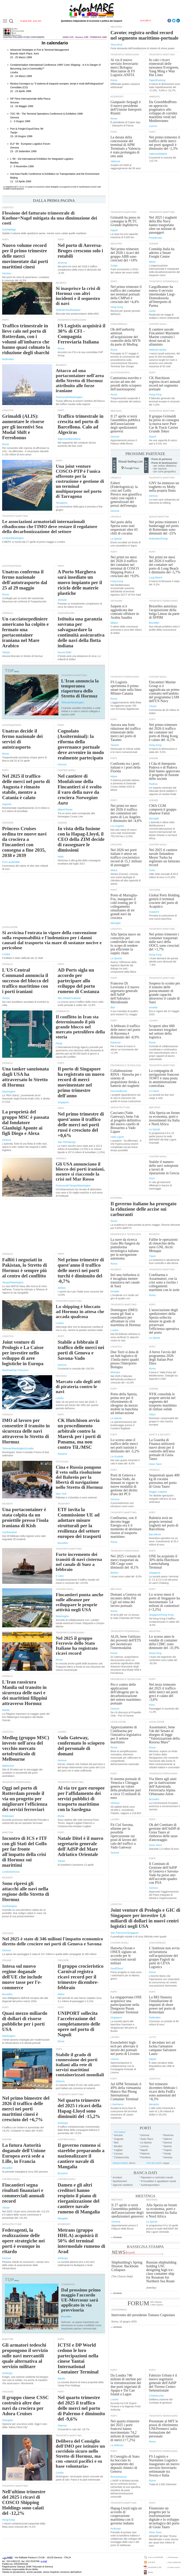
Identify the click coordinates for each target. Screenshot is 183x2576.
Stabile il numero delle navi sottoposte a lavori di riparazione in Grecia (164, 1167)
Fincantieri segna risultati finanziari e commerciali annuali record (23, 2193)
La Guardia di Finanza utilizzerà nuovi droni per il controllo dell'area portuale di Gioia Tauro (162, 1449)
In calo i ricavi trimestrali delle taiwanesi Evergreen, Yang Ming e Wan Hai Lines (164, 67)
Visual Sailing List (130, 461)
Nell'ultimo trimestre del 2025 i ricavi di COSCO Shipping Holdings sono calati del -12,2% (23, 2502)
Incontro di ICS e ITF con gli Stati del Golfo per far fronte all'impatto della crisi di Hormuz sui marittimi (24, 1852)
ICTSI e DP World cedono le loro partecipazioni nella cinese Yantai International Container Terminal (78, 2358)
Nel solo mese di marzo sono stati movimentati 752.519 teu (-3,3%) (123, 833)
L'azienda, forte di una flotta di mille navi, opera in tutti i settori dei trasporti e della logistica (24, 1147)
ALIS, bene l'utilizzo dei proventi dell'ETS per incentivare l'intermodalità (125, 1642)
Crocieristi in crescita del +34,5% (76, 1368)
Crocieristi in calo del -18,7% (73, 2429)
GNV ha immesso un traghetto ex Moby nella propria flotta (164, 486)
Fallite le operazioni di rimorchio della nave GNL (163, 1245)
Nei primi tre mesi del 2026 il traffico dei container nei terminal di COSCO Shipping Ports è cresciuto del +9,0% (124, 566)
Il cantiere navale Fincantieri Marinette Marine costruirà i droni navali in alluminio (164, 336)
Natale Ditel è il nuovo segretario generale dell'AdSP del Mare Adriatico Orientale (80, 1846)
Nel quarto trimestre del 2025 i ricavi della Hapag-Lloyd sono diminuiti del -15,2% (79, 2108)
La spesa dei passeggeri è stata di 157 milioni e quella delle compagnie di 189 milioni (49, 1954)
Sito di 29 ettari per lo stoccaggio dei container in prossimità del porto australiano (22, 1772)
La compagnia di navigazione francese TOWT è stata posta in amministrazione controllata (164, 1078)
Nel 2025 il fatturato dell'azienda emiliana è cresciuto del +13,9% (123, 1379)
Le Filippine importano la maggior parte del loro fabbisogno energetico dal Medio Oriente (26, 1717)
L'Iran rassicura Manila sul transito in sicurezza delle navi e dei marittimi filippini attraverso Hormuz (24, 1692)
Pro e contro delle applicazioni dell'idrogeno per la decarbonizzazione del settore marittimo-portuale (126, 1693)
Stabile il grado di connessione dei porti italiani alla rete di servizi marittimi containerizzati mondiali (80, 2064)
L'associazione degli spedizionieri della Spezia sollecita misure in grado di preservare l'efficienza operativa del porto (164, 1321)
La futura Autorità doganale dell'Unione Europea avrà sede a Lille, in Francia (24, 2153)
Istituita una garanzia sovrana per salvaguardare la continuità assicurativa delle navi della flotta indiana (81, 632)
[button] (178, 20)
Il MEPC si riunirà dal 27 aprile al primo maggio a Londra (33, 541)
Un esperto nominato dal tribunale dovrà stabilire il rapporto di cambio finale (163, 791)
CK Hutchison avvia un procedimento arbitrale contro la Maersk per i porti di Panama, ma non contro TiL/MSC (79, 1434)
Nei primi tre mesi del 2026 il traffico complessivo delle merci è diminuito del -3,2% (79, 269)
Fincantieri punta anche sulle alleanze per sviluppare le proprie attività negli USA (79, 1602)
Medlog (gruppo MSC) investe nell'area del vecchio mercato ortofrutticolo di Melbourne (25, 1748)
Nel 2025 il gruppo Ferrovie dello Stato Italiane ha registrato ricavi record (77, 1646)
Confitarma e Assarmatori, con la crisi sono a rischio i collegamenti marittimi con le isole (164, 1282)
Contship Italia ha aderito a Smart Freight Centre (161, 252)
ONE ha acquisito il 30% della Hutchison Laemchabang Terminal (164, 1561)
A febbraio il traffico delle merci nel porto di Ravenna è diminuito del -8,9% (125, 1031)
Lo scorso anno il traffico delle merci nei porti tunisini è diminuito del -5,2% (124, 1445)
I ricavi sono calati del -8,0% (126, 1576)
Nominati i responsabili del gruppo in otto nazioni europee (163, 1421)
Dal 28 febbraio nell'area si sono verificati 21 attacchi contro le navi (125, 1337)
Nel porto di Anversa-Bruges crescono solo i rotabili (80, 251)
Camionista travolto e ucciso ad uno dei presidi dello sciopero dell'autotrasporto (125, 383)
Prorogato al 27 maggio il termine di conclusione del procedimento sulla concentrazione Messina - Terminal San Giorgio (124, 360)
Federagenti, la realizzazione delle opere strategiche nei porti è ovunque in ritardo (23, 2240)
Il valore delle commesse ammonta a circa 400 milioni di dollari (126, 629)
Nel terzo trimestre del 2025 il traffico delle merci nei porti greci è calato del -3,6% (163, 1691)
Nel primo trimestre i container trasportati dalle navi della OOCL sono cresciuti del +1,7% (164, 941)
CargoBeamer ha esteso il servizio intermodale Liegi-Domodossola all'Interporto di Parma (162, 296)
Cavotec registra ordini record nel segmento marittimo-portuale (144, 35)
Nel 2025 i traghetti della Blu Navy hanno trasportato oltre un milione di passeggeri (163, 224)
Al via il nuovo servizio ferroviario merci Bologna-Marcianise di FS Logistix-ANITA (124, 67)
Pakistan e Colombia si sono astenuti (76, 1497)
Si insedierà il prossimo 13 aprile (76, 1864)
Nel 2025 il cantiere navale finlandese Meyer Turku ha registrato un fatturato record (164, 857)
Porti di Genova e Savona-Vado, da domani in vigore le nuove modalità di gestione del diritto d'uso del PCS (124, 1484)
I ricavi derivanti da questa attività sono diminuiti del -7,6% (163, 961)
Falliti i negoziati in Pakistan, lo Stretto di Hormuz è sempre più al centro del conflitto (24, 1268)
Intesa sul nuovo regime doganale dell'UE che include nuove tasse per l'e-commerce (22, 1976)
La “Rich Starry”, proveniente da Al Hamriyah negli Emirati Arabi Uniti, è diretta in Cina (26, 1098)
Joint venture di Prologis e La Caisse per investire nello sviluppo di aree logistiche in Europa (23, 1352)
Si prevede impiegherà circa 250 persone (25, 2171)
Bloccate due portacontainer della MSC (77, 313)
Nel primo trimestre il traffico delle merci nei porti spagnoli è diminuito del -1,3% (164, 142)
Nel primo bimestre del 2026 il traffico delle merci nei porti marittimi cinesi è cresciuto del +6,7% (26, 2108)
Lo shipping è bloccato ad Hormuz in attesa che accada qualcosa (80, 1311)
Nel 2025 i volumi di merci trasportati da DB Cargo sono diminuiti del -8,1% (125, 1561)
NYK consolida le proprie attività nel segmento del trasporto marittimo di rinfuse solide (163, 1401)
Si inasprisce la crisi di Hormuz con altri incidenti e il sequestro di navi (78, 296)
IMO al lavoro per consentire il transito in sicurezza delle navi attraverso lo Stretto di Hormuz (26, 1431)
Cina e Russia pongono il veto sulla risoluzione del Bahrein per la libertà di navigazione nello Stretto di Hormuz (79, 1477)
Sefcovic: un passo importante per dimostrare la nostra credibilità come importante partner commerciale (81, 2325)
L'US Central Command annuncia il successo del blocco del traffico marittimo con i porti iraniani (25, 980)
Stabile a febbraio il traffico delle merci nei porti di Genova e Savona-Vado (81, 1350)
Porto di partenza (162, 459)
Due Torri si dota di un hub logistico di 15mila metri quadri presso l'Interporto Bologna (124, 1359)
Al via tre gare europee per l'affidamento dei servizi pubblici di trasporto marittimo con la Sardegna (81, 1798)
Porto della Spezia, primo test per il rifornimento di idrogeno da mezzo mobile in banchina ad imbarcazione (124, 1403)
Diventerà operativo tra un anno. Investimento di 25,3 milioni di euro (163, 1541)
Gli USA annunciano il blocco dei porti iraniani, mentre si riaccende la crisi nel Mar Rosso (80, 1171)
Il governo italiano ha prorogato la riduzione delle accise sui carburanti (143, 1209)
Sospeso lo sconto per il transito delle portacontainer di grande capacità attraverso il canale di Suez (164, 992)
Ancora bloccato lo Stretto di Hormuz (22, 656)
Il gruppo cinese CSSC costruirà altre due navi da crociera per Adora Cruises (25, 2405)
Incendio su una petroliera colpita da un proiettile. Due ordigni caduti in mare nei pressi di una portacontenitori (24, 1913)
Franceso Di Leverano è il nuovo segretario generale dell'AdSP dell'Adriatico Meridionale (124, 992)
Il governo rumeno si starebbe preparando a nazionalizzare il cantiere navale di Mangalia (81, 2155)
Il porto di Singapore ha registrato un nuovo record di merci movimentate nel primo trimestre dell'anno (81, 1082)
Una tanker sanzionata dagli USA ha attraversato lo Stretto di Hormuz (25, 1077)
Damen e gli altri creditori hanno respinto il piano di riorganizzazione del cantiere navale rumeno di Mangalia (79, 2198)
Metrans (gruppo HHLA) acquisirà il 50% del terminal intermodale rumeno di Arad (81, 2240)
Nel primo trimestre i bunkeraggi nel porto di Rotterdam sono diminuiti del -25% (164, 527)
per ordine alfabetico (165, 465)
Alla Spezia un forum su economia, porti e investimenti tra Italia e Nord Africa (164, 1118)
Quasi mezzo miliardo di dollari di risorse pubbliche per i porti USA (24, 2021)
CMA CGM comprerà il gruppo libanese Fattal (162, 809)
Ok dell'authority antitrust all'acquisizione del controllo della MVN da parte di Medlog (125, 336)
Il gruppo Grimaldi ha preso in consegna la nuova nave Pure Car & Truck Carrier (164, 423)
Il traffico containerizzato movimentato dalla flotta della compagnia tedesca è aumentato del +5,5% (79, 2130)
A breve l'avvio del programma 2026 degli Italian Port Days (162, 1357)
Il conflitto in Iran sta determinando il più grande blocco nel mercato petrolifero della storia (80, 1026)
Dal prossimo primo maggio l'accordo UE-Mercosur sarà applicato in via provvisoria (81, 2300)
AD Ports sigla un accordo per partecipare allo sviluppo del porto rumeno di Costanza (78, 980)
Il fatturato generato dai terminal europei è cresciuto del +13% (164, 401)
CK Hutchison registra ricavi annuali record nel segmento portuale (164, 383)
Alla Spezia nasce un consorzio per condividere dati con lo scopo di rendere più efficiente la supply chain (125, 943)
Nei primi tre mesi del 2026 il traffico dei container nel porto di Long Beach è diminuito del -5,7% (164, 564)
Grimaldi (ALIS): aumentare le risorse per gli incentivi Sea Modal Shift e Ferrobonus (23, 426)
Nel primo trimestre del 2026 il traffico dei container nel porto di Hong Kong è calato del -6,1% (163, 732)
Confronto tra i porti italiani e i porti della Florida (125, 767)
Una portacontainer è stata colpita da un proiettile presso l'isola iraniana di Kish (25, 1517)
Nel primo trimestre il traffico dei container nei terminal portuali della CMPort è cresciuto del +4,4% (126, 294)
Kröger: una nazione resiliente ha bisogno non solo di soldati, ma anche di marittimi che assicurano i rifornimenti (25, 2380)
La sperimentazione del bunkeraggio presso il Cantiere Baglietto (123, 1425)
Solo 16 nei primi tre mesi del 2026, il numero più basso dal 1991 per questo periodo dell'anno (77, 1405)
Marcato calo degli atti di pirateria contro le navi (78, 1386)
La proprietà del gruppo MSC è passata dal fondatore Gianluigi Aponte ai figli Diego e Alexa (25, 1122)
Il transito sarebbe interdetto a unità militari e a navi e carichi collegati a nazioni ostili (80, 711)
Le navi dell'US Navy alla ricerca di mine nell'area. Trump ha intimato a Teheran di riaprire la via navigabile (24, 1289)
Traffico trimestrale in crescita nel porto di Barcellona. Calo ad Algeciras (80, 424)
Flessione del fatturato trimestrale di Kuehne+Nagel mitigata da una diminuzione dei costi (49, 218)
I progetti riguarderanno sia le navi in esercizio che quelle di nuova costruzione (125, 1098)
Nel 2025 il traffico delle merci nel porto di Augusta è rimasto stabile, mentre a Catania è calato (26, 786)
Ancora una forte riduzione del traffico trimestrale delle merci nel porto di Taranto (125, 732)
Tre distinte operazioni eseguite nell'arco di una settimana (162, 1498)
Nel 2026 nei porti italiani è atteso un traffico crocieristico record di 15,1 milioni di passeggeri (126, 857)
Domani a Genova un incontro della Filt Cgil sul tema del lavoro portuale (125, 1600)
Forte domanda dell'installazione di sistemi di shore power (142, 48)
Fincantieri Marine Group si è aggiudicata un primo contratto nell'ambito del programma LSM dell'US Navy (164, 691)
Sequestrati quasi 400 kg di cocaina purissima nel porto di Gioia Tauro (164, 1480)
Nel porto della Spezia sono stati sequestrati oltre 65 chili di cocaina (124, 527)
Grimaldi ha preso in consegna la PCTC (125, 221)
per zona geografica (165, 471)
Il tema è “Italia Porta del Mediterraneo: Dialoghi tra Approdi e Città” (163, 1375)
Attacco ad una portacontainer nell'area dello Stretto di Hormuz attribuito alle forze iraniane (80, 380)
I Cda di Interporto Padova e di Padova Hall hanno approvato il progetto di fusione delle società (164, 771)
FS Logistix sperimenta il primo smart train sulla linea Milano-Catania (125, 687)
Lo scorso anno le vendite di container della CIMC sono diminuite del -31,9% (164, 1642)
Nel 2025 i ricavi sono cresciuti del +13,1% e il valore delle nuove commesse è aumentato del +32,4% (25, 2214)
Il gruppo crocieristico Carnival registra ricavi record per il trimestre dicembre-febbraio (80, 1976)
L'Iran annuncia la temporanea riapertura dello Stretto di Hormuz (80, 688)
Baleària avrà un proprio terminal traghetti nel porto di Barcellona (163, 1523)
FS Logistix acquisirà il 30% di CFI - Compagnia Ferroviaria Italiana (81, 334)
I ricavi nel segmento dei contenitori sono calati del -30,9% (163, 1660)
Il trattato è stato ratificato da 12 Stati (22, 958)
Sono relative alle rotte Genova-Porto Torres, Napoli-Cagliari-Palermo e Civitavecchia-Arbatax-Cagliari (78, 1823)
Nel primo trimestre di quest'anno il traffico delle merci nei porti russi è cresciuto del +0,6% (81, 1124)
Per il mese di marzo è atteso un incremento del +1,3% (124, 1049)
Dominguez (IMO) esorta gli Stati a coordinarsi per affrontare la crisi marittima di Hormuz (125, 1317)
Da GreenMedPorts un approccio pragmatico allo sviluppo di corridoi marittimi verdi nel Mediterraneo (163, 111)
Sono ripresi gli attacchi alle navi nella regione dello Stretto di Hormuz (25, 1891)
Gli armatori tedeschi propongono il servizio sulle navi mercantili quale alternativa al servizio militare (25, 2355)
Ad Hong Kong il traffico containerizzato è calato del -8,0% (164, 1621)
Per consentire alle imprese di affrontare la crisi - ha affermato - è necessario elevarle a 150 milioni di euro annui (25, 451)
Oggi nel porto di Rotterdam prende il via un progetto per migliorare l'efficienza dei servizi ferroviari (24, 1798)
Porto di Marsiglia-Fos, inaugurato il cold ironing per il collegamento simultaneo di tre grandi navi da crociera (124, 906)
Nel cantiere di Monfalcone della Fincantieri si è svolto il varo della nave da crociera (80, 789)
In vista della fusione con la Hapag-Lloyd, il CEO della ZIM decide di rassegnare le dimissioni (81, 839)
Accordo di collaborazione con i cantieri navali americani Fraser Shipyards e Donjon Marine (80, 1623)
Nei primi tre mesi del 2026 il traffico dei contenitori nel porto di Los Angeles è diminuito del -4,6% (126, 813)
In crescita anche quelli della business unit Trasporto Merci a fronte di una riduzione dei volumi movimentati (80, 1666)
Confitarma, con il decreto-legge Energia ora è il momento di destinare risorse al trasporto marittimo (126, 1527)
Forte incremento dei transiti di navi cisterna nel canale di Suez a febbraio (79, 1562)
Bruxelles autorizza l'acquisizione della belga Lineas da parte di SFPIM (164, 611)
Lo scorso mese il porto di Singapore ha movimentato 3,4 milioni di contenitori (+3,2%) (164, 1601)
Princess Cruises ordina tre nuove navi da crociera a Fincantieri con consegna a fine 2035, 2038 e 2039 (24, 842)
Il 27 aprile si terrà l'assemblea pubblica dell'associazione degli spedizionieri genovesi (125, 423)
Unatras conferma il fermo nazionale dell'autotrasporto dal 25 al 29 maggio (24, 580)
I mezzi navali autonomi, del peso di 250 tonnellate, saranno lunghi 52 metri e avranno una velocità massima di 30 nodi (164, 360)
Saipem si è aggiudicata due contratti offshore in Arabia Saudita (124, 611)
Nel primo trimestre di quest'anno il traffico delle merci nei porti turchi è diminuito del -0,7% (81, 1270)
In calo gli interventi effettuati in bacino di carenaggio (160, 1185)
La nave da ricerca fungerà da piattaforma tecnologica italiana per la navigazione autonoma (125, 1249)
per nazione (160, 468)
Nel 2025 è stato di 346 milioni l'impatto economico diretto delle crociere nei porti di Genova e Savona (52, 1941)
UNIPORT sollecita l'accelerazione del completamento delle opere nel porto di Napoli (79, 2024)
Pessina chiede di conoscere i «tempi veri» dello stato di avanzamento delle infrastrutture (26, 2265)
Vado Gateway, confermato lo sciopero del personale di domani (81, 1745)
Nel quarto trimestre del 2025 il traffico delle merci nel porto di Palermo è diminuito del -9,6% (81, 2408)
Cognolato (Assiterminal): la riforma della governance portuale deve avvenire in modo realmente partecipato (81, 744)
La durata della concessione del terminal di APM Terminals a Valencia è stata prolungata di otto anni (125, 146)
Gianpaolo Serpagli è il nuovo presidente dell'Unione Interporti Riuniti (125, 107)
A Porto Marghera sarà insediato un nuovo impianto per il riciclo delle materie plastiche (80, 582)
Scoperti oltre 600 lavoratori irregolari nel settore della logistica (163, 1031)
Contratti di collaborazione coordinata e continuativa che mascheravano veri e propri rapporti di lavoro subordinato (163, 1053)
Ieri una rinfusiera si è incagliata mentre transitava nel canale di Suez (125, 1280)
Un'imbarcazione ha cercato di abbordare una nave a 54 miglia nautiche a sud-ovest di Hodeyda (79, 1192)
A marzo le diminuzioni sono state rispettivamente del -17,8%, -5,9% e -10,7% (164, 87)
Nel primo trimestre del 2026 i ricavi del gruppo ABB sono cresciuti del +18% (124, 254)
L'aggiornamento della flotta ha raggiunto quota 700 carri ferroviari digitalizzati (125, 705)
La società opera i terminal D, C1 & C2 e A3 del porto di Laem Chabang (163, 1579)
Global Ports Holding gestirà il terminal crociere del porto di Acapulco (164, 900)
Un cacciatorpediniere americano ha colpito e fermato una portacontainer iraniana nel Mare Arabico (25, 632)
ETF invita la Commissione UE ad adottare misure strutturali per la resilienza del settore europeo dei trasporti (79, 1523)
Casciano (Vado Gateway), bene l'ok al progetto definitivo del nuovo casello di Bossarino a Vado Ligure (125, 1122)
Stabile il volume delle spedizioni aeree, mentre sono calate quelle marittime (44, 233)
